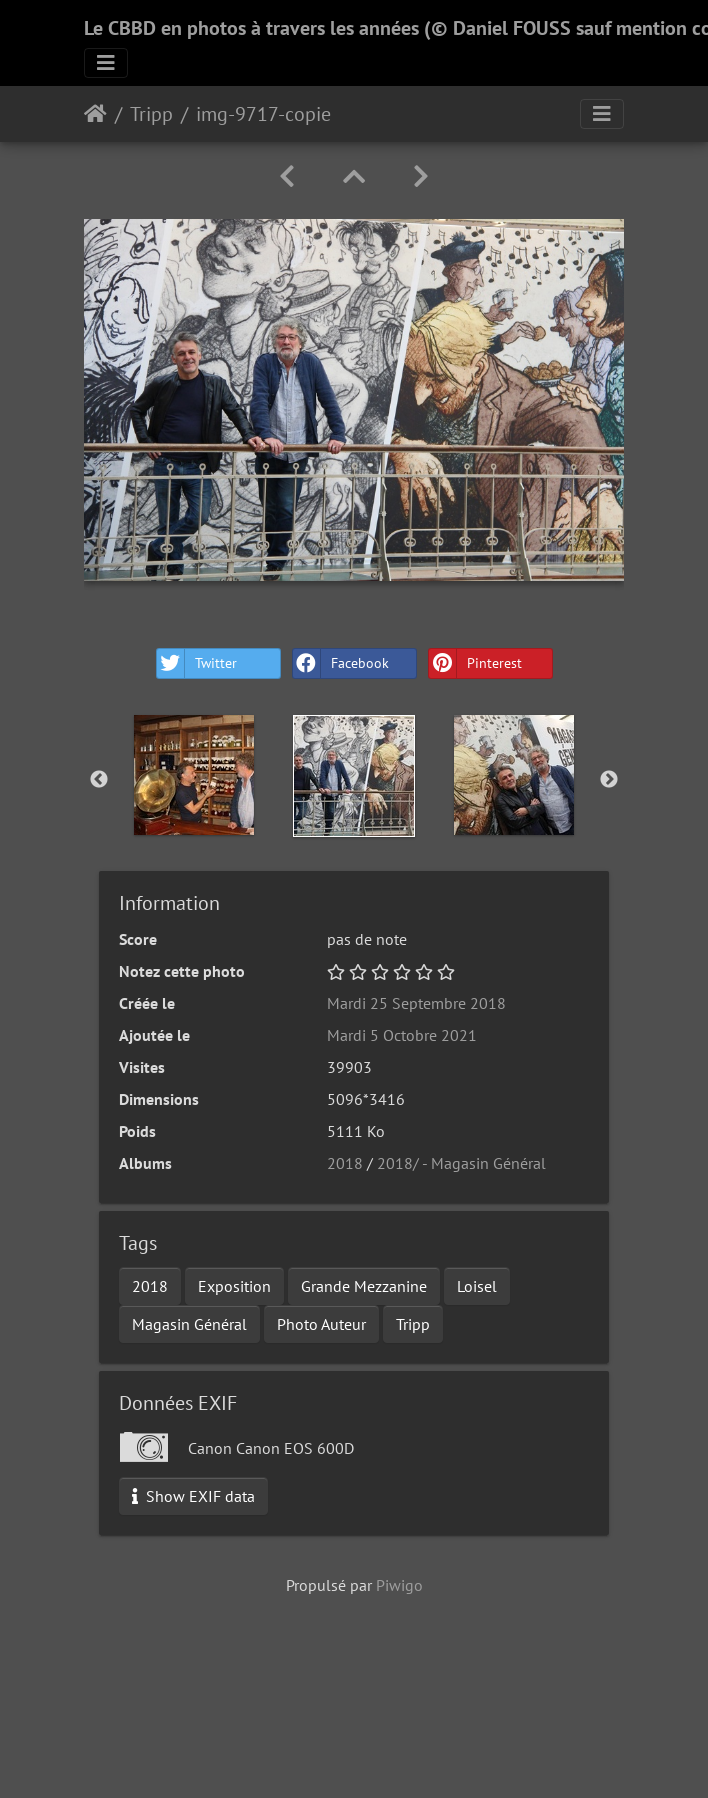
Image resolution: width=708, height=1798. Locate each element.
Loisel (477, 1286)
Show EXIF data (193, 1496)
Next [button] (609, 780)
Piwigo (399, 1585)
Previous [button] (99, 780)
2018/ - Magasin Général (461, 1163)
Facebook (341, 663)
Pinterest (475, 663)
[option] (194, 775)
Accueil (95, 114)
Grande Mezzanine (364, 1286)
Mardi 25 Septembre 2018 (416, 1003)
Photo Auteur (321, 1324)
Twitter (197, 663)
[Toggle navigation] (106, 63)
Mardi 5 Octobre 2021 (402, 1035)
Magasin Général (189, 1324)
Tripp (151, 114)
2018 (345, 1163)
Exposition (234, 1286)
